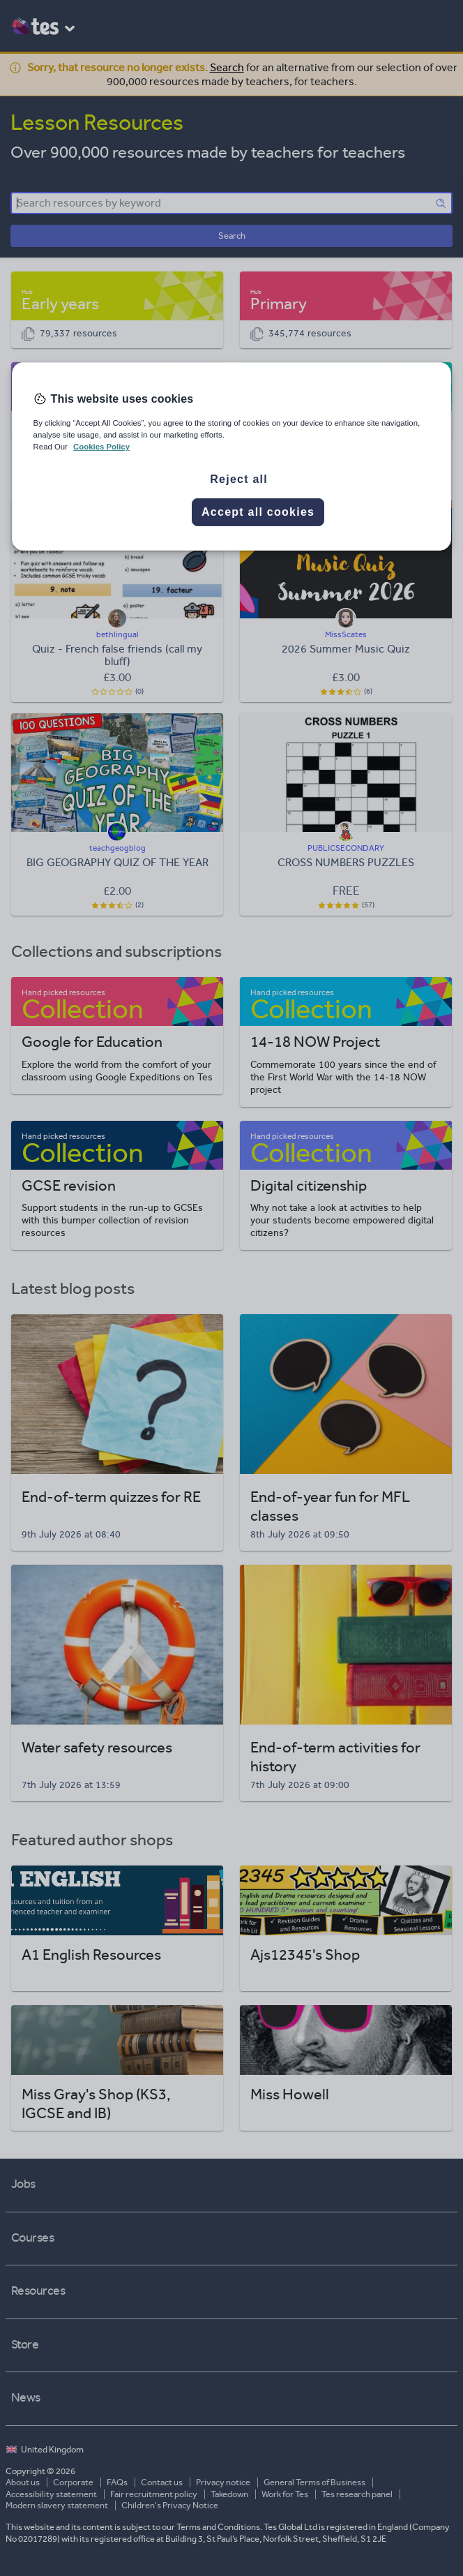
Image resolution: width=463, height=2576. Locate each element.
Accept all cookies (258, 512)
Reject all (239, 479)
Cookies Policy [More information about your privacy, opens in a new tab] (101, 446)
